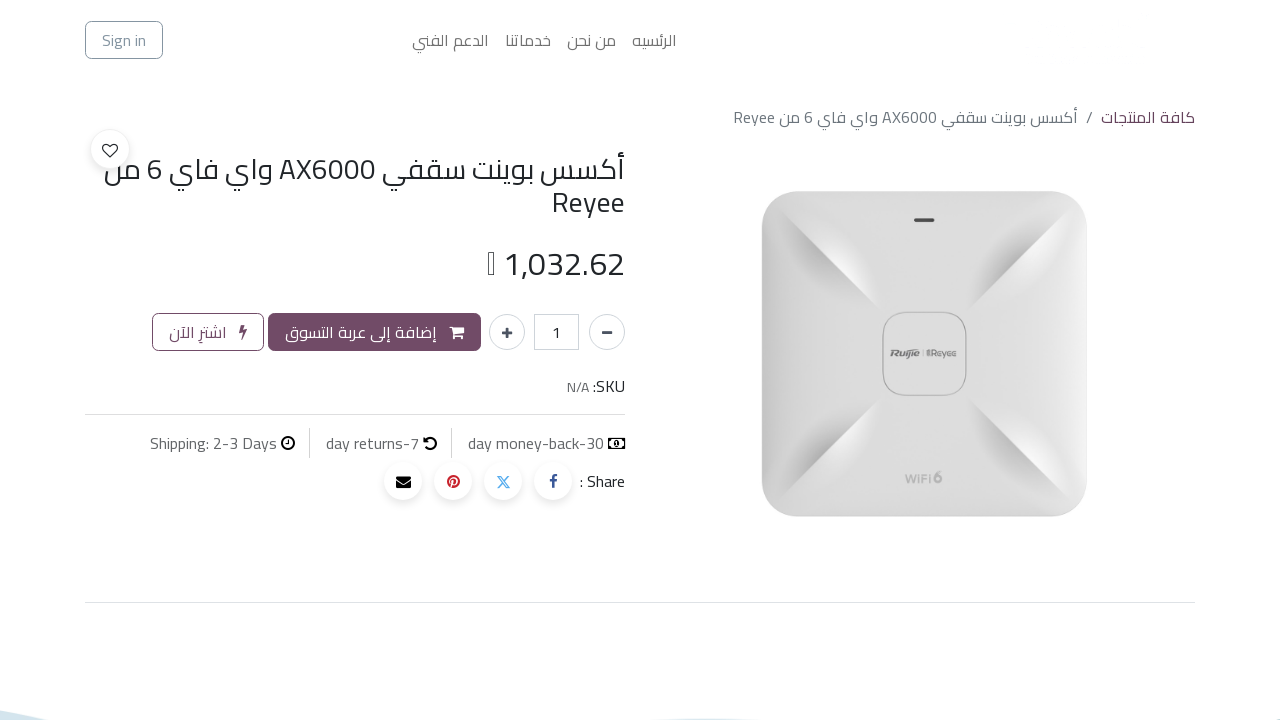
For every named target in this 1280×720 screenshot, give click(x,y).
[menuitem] (654, 40)
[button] (110, 149)
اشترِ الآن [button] (208, 332)
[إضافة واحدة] (507, 332)
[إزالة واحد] (607, 332)
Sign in (124, 40)
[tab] (640, 602)
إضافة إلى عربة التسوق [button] (374, 332)
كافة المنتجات (1148, 117)
